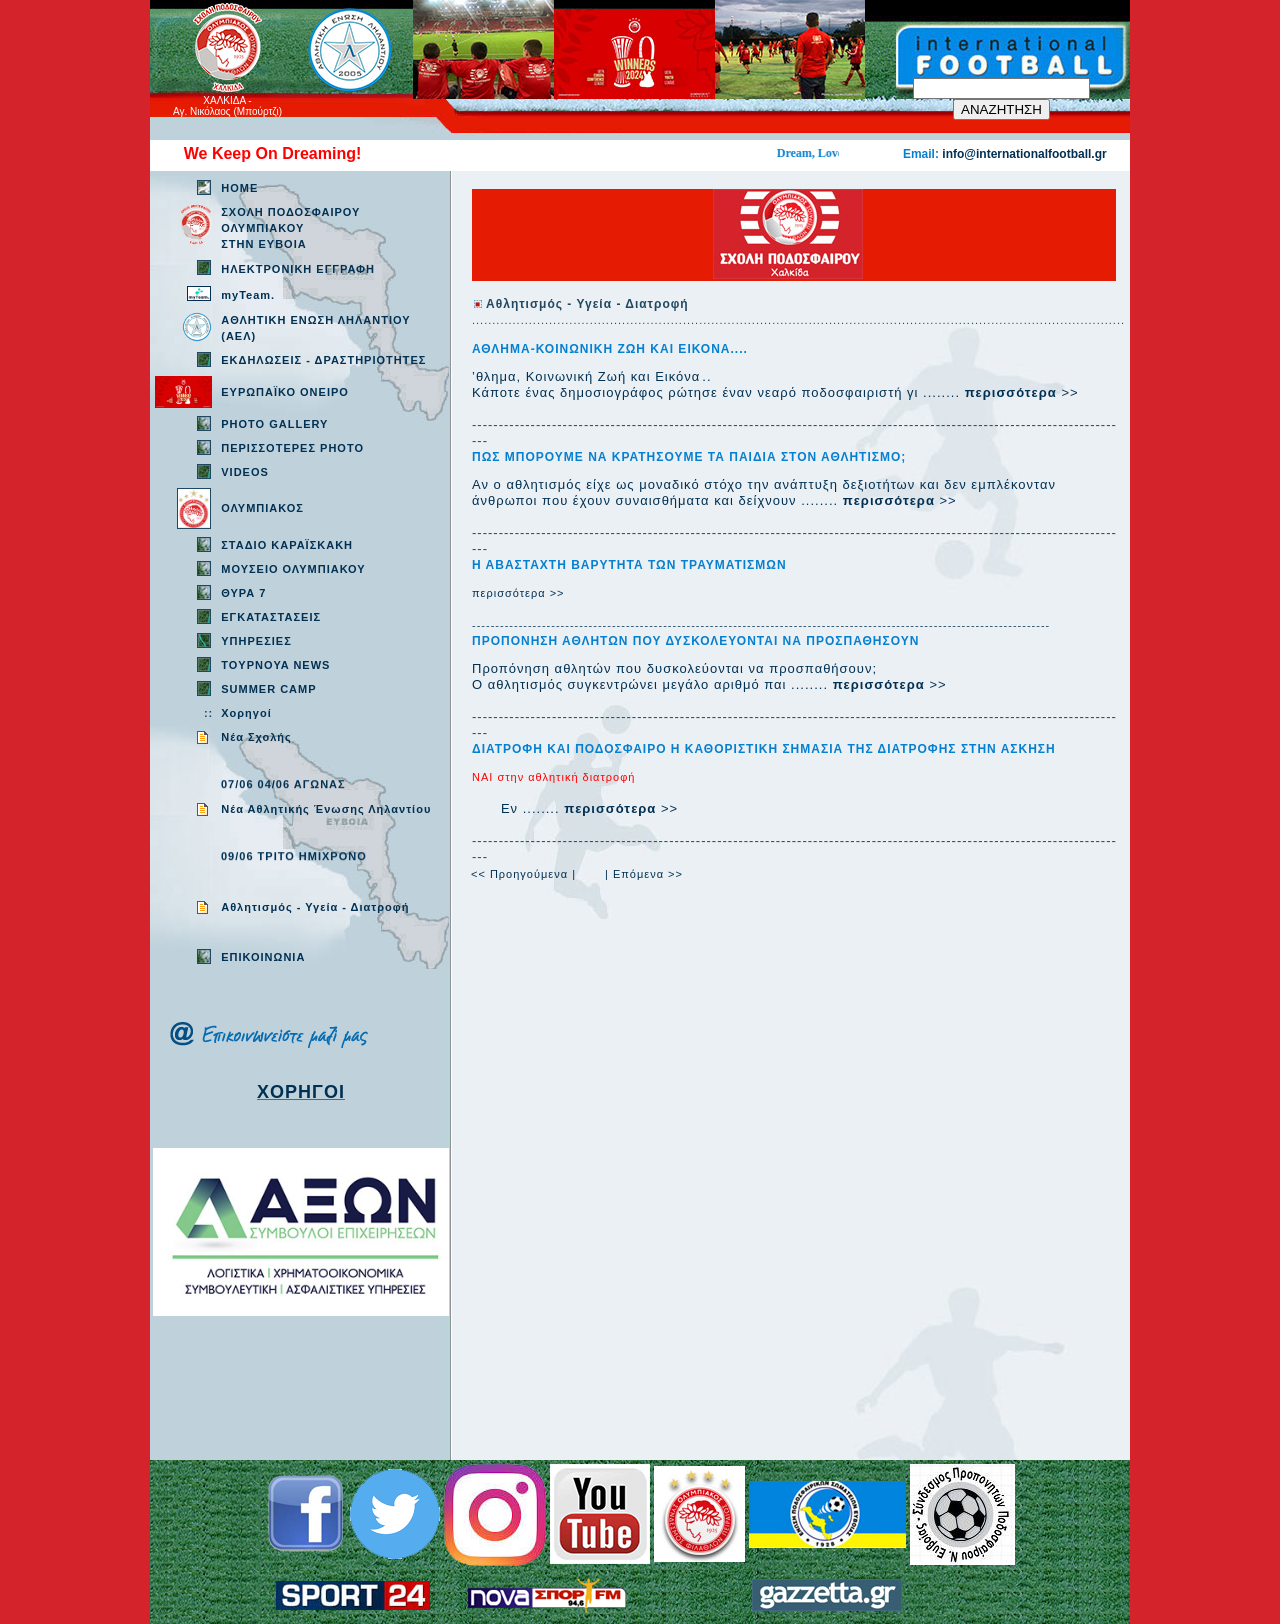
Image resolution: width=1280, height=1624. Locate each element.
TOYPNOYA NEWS (275, 665)
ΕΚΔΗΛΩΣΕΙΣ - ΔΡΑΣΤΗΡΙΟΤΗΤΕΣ (323, 360)
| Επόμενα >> (644, 874)
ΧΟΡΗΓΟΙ (301, 1092)
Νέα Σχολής (256, 737)
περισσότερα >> (518, 593)
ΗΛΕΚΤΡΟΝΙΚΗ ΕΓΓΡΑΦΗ (298, 269)
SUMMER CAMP (268, 689)
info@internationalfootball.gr (1024, 154)
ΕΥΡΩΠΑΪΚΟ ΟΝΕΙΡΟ (285, 392)
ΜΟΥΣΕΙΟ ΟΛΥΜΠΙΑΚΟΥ (293, 569)
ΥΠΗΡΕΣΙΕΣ (256, 641)
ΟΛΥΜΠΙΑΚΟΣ (262, 508)
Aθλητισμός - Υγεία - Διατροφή (315, 907)
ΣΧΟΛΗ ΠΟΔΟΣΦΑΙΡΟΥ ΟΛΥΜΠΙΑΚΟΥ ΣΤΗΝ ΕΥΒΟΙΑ (290, 228)
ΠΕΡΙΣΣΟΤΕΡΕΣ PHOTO (292, 448)
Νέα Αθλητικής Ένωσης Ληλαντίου (326, 809)
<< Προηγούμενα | (523, 874)
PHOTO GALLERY (274, 424)
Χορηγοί (246, 713)
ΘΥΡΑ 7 (243, 593)
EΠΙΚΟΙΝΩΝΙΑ (263, 957)
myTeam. (248, 295)
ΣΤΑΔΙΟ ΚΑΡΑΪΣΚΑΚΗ (287, 545)
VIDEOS (245, 472)
